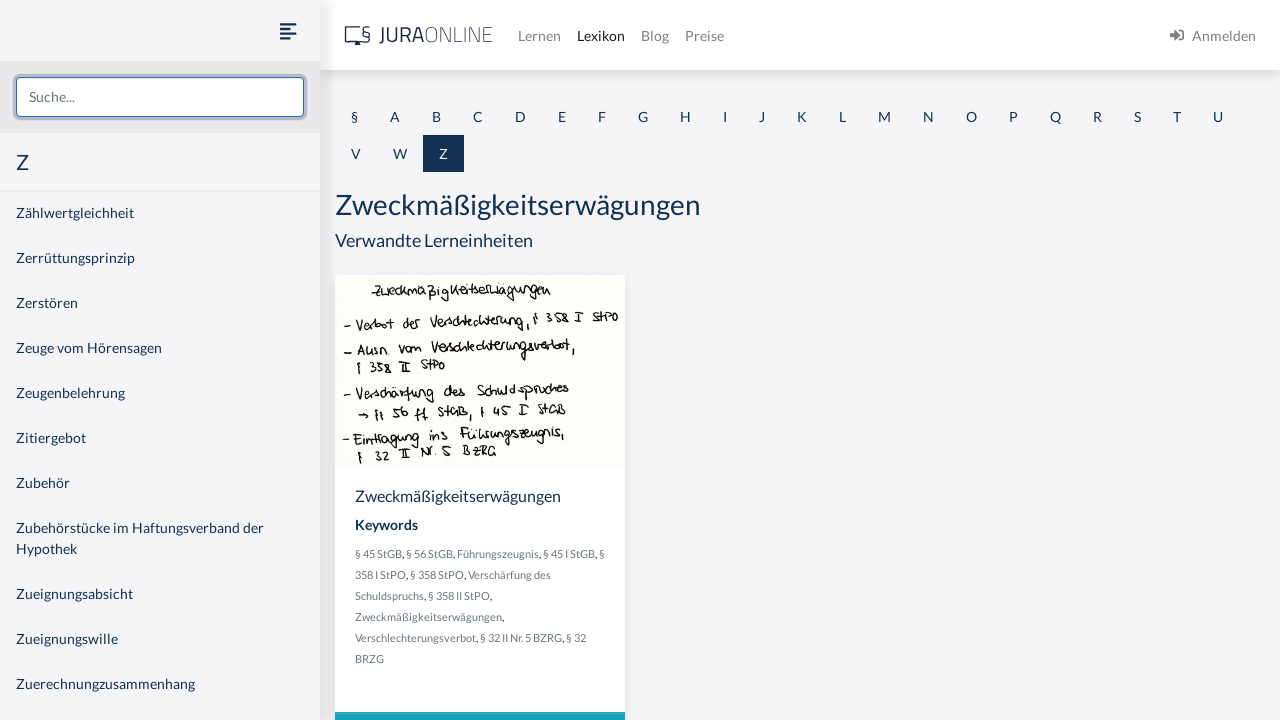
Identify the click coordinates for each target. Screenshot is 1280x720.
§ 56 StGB (429, 553)
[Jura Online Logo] (419, 35)
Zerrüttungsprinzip (75, 257)
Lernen (539, 35)
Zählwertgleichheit (75, 212)
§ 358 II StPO (459, 595)
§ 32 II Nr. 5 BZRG (521, 637)
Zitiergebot (51, 437)
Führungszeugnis (498, 553)
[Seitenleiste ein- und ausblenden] (288, 30)
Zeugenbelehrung (70, 392)
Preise (704, 35)
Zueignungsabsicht (74, 593)
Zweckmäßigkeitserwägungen (428, 616)
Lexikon (601, 35)
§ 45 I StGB (569, 553)
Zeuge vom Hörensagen (89, 347)
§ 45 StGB (378, 553)
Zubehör (43, 482)
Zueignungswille (67, 638)
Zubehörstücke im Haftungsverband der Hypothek (140, 538)
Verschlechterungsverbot (415, 637)
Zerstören (47, 302)
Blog (655, 35)
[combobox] (160, 97)
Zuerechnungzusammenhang (105, 683)
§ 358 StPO (437, 574)
